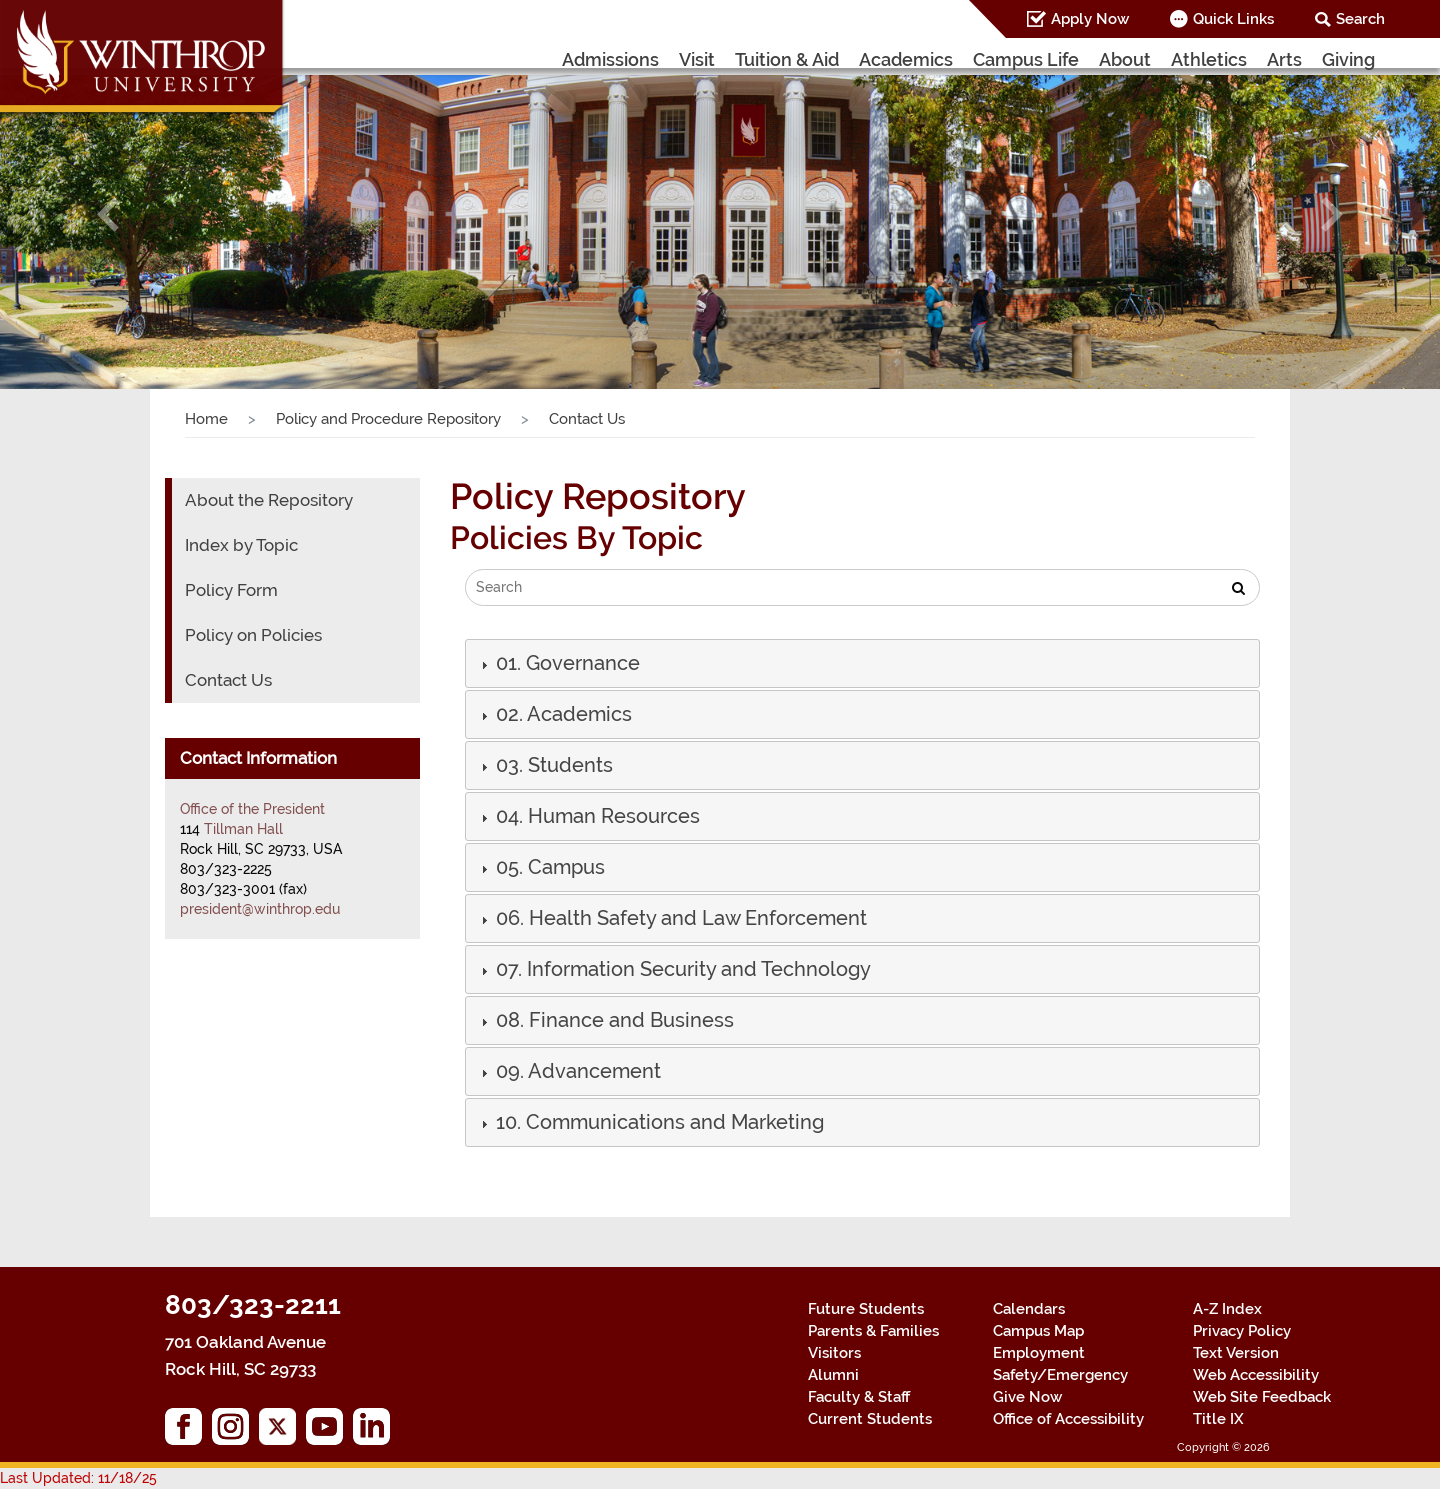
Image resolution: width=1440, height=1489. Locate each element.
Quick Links (1233, 19)
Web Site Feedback (1262, 1397)
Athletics (1209, 59)
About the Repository (269, 500)
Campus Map (1038, 1331)
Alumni (833, 1375)
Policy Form (231, 590)
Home (206, 419)
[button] (108, 214)
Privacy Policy (1242, 1331)
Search (1360, 19)
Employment (1039, 1353)
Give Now (1027, 1397)
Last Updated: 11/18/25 (78, 1478)
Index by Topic (241, 545)
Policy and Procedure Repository (388, 419)
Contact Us (228, 680)
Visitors (834, 1353)
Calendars (1029, 1309)
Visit (697, 59)
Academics (906, 59)
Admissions (610, 59)
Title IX (1218, 1419)
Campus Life (1026, 59)
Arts (1284, 59)
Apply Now (1090, 19)
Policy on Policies (253, 635)
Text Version (1236, 1353)
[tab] (862, 663)
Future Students (866, 1309)
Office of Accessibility (1068, 1419)
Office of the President (252, 809)
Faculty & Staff (859, 1397)
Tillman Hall (243, 829)
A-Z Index (1227, 1309)
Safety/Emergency (1060, 1375)
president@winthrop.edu (260, 909)
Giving (1348, 59)
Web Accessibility (1256, 1375)
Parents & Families (873, 1331)
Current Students (870, 1419)
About (1125, 59)
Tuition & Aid (787, 59)
